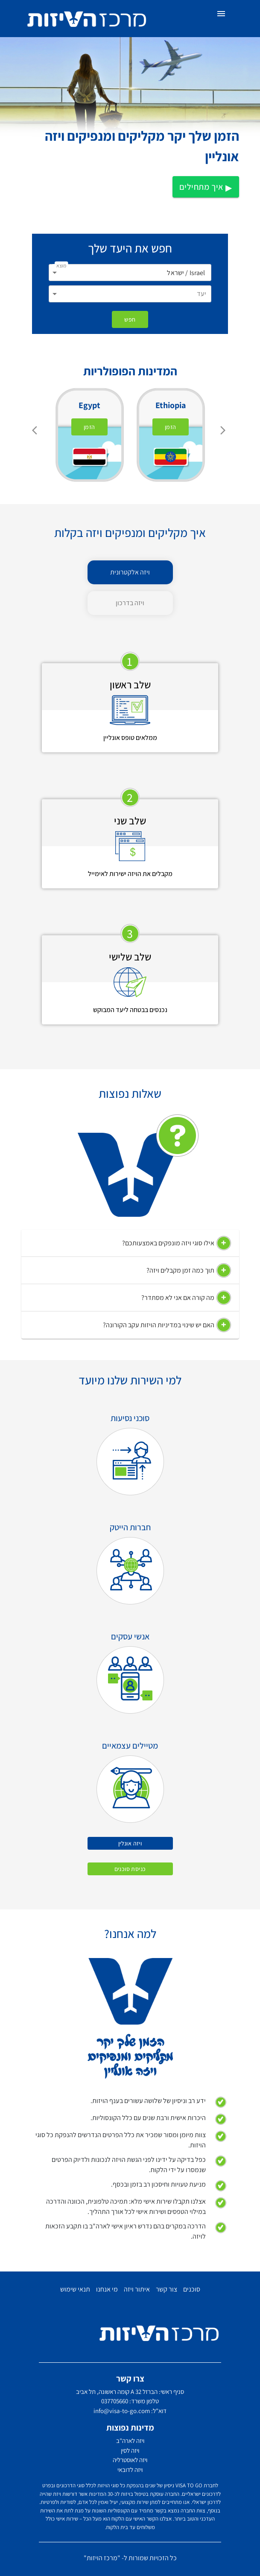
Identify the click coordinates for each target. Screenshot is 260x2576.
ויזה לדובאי (130, 2470)
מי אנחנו (107, 2289)
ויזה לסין (130, 2450)
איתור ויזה (137, 2289)
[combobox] (130, 272)
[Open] (55, 272)
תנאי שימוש (75, 2289)
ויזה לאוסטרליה (130, 2460)
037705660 (114, 2401)
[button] (130, 1243)
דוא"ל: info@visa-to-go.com (130, 2411)
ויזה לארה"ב (130, 2441)
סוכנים (191, 2289)
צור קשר (166, 2289)
